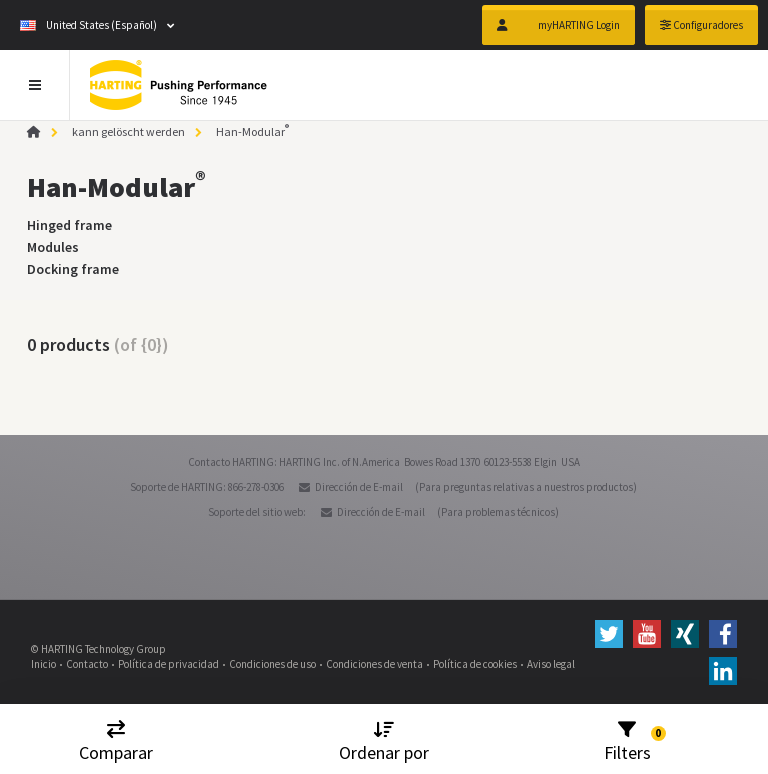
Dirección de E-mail (359, 487)
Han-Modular (252, 131)
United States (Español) (88, 25)
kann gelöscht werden (128, 131)
